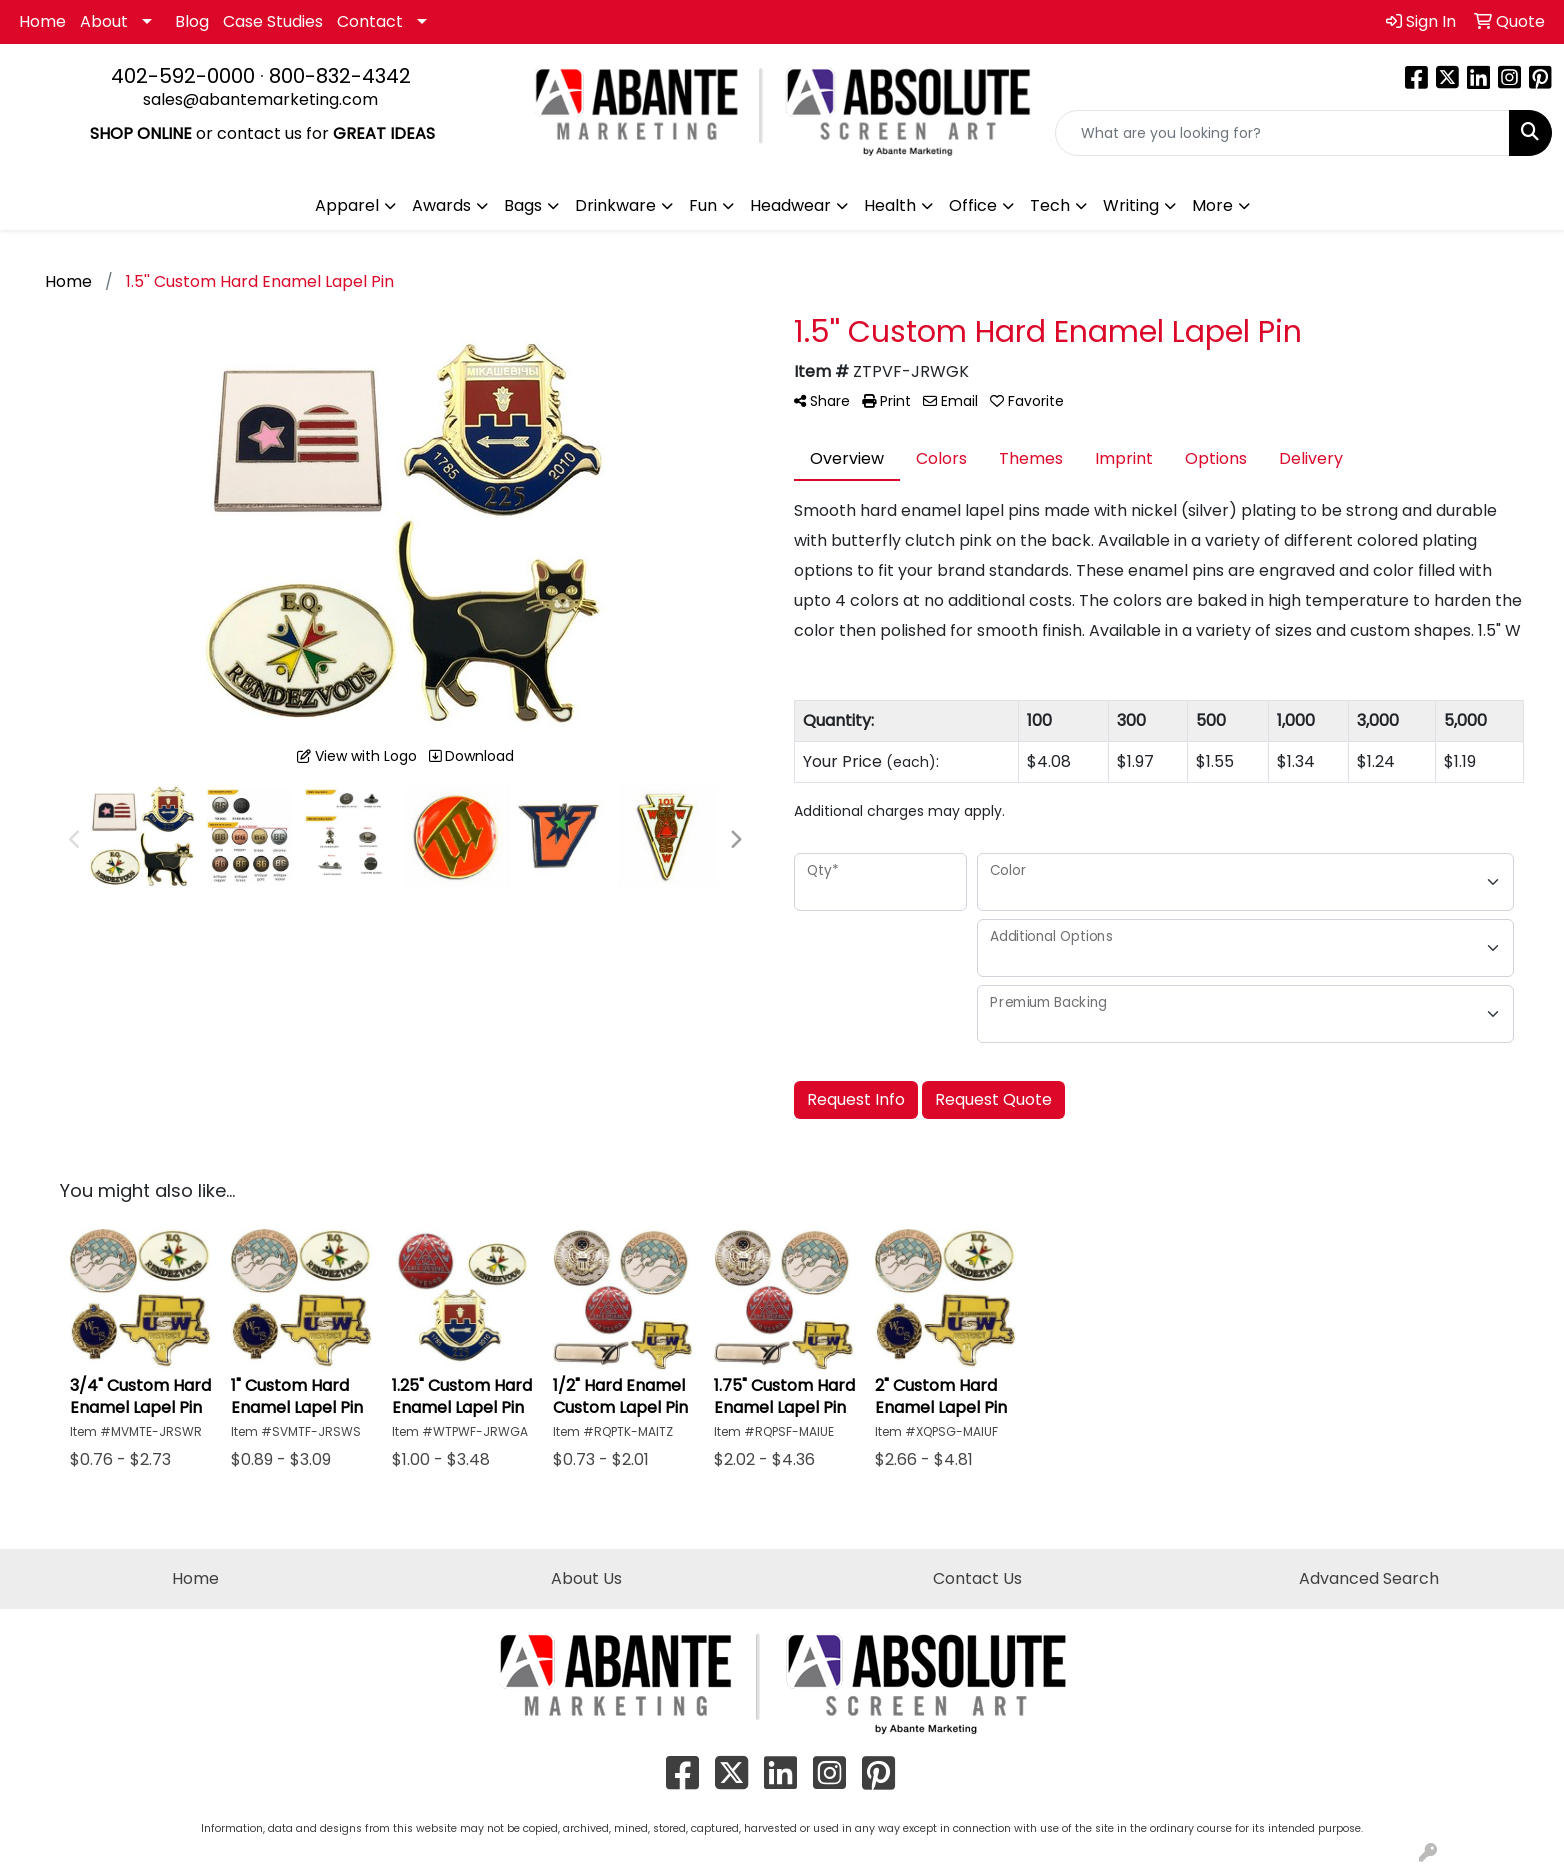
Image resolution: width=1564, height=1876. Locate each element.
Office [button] (973, 205)
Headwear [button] (790, 205)
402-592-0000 (183, 76)
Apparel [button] (347, 205)
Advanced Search (1369, 1578)
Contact (370, 21)
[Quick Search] (1282, 133)
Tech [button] (1050, 205)
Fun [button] (703, 205)
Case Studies (273, 21)
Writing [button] (1131, 205)
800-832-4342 (340, 76)
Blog (192, 21)
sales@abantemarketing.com (260, 99)
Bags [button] (523, 205)
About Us (586, 1578)
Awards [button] (441, 205)
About (104, 21)
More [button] (1212, 205)
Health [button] (890, 205)
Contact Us (977, 1578)
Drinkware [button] (615, 205)
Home (42, 21)
